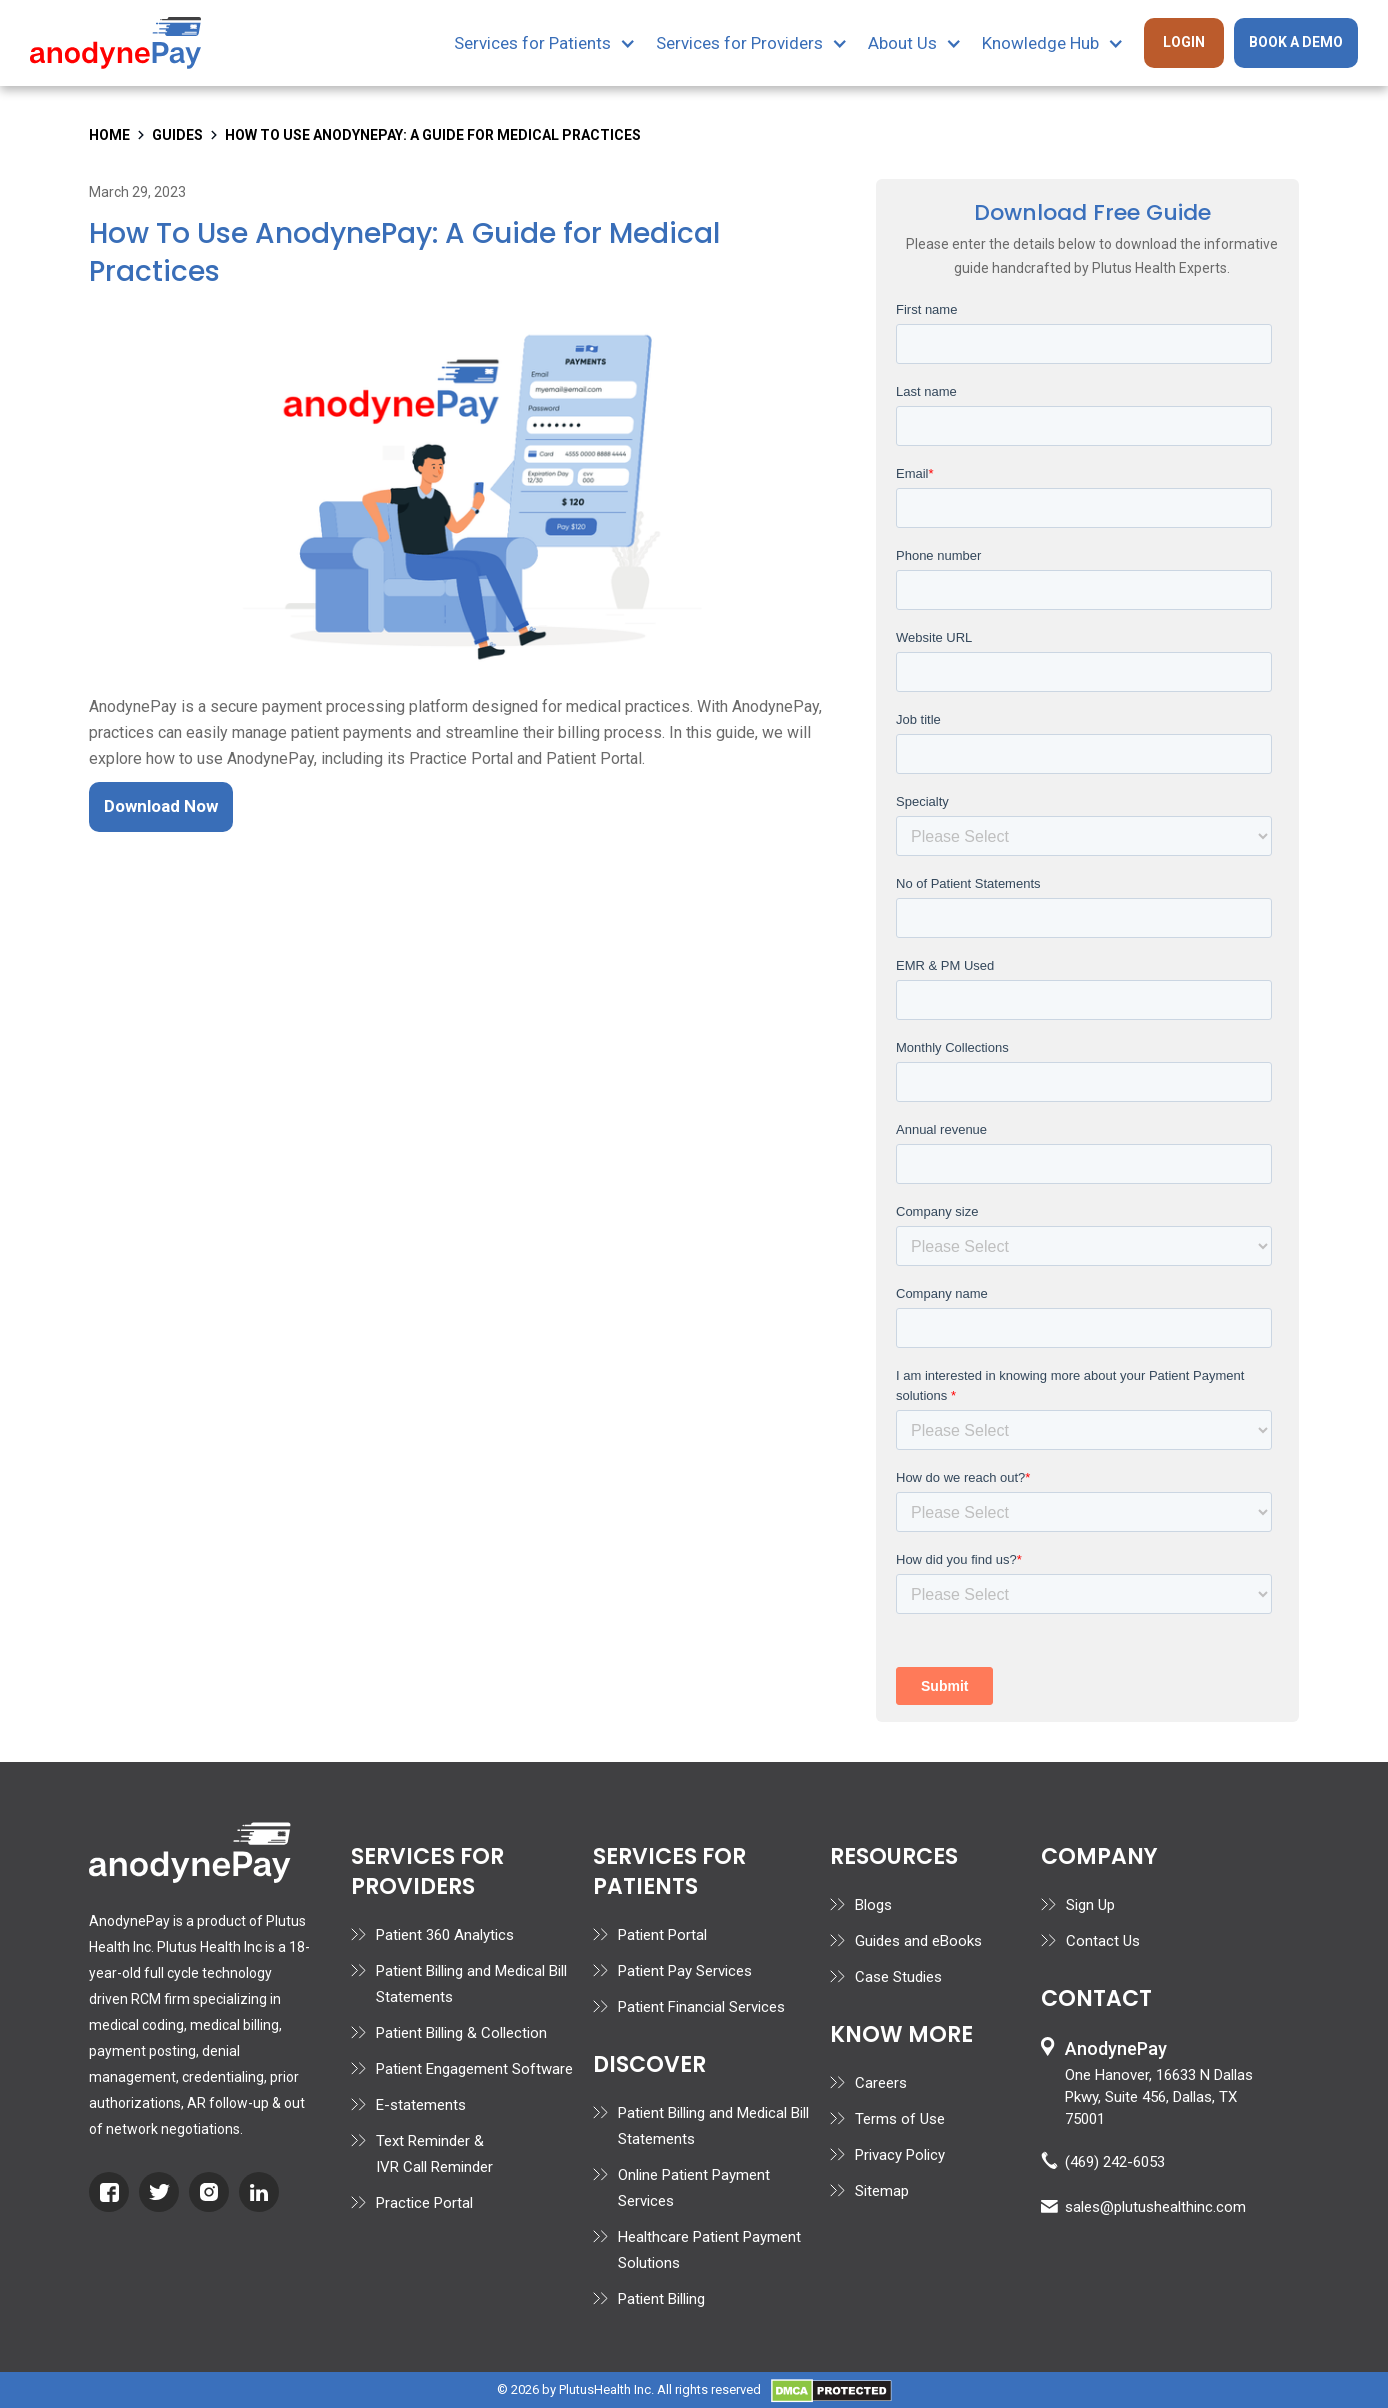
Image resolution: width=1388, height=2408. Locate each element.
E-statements (421, 2105)
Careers (881, 2083)
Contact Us (1103, 1941)
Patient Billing (661, 2299)
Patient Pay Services (685, 1971)
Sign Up (1090, 1905)
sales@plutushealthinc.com (1155, 2207)
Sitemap (882, 2191)
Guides (177, 135)
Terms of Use (900, 2119)
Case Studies (898, 1977)
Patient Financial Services (701, 2007)
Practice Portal (424, 2203)
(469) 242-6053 (1115, 2162)
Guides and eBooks (918, 1941)
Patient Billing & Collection (461, 2033)
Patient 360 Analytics (445, 1935)
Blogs (873, 1905)
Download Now (161, 806)
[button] (555, 43)
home (109, 135)
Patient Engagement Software (474, 2069)
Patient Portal (662, 1935)
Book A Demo (1296, 42)
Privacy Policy (900, 2155)
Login (1184, 42)
